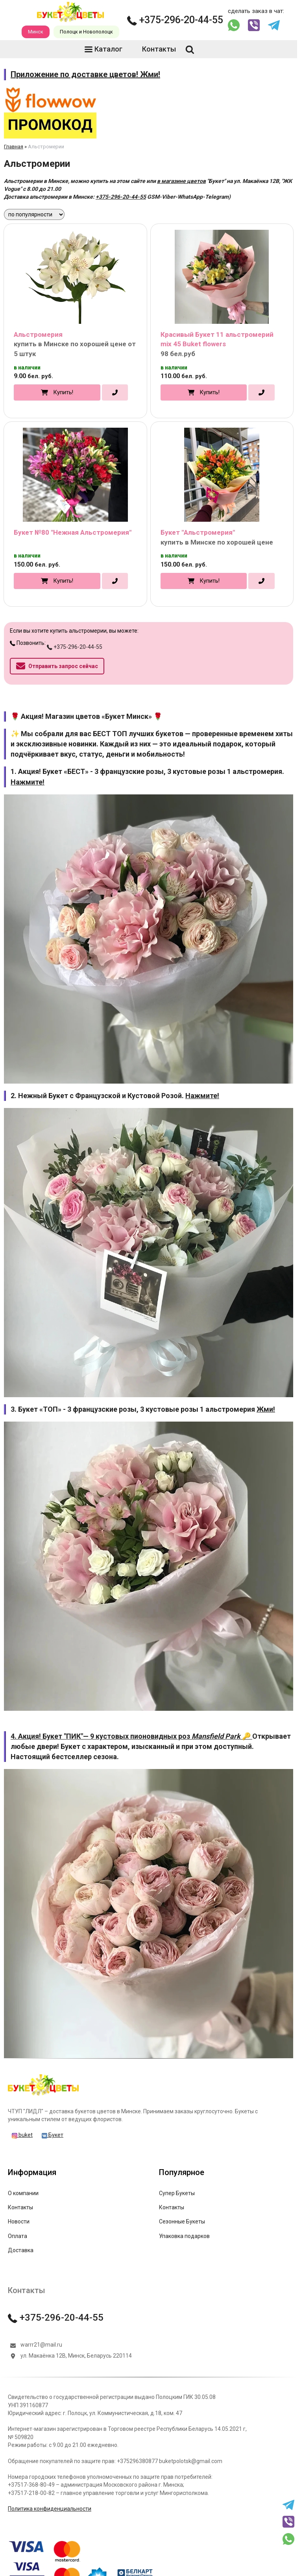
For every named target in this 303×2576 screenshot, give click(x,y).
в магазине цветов (181, 181)
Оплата (17, 2236)
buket (22, 2135)
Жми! (266, 1409)
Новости (19, 2221)
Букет (52, 2135)
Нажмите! (27, 782)
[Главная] (43, 2095)
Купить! (63, 392)
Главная (13, 147)
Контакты (154, 49)
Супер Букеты (177, 2193)
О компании (23, 2193)
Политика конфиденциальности (49, 2509)
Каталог (103, 49)
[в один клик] (115, 392)
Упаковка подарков (184, 2236)
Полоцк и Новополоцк (86, 32)
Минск (35, 32)
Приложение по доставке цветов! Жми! (85, 74)
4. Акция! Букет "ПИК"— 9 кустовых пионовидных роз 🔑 (131, 1736)
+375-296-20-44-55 (175, 20)
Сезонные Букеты (182, 2221)
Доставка (20, 2250)
